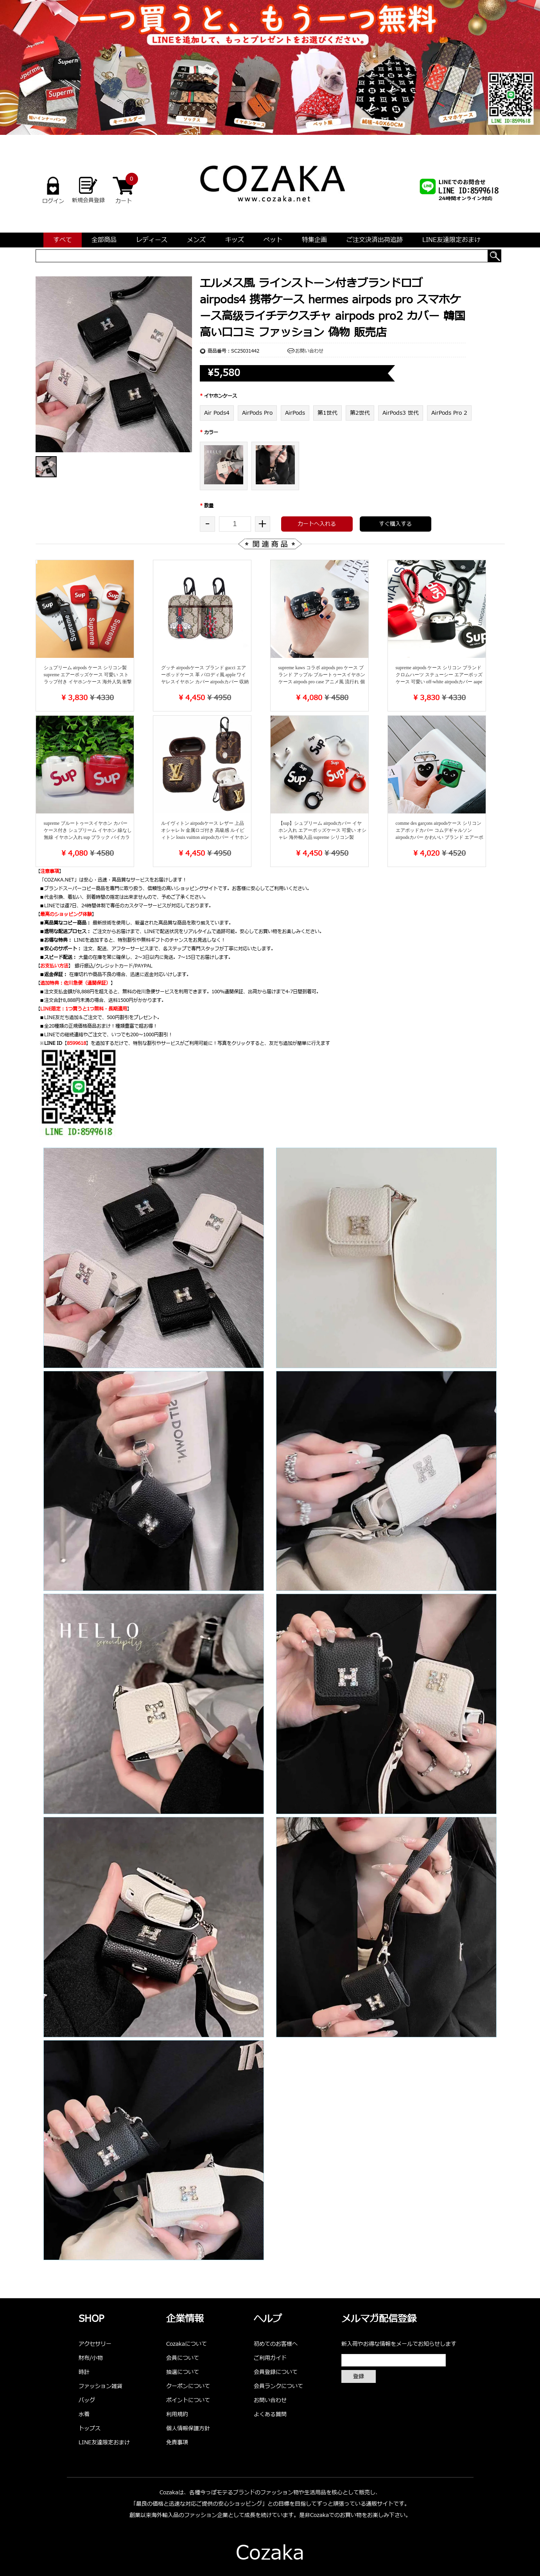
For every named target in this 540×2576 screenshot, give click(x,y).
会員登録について (276, 2372)
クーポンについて (188, 2386)
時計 (84, 2372)
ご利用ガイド (270, 2358)
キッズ (234, 240)
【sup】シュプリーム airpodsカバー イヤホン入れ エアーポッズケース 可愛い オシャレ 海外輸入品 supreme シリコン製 (322, 830)
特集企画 (314, 240)
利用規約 (177, 2414)
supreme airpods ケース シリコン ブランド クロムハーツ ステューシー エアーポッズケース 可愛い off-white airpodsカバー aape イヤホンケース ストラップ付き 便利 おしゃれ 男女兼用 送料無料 (440, 682)
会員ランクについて (278, 2386)
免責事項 (177, 2442)
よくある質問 (270, 2414)
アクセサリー (95, 2344)
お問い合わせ (309, 351)
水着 (84, 2414)
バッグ (87, 2400)
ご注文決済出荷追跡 (374, 240)
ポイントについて (188, 2400)
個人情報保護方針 (188, 2428)
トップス (89, 2428)
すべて (62, 240)
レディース (151, 240)
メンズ (196, 240)
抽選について (182, 2372)
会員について (182, 2358)
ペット (273, 240)
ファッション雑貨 (100, 2386)
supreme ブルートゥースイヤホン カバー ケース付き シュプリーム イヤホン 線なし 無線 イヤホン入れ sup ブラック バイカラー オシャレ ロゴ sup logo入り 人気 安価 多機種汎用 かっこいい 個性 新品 (88, 837)
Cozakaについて (186, 2344)
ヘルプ (268, 2319)
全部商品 (104, 240)
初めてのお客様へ (276, 2344)
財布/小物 (91, 2358)
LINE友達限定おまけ (451, 240)
